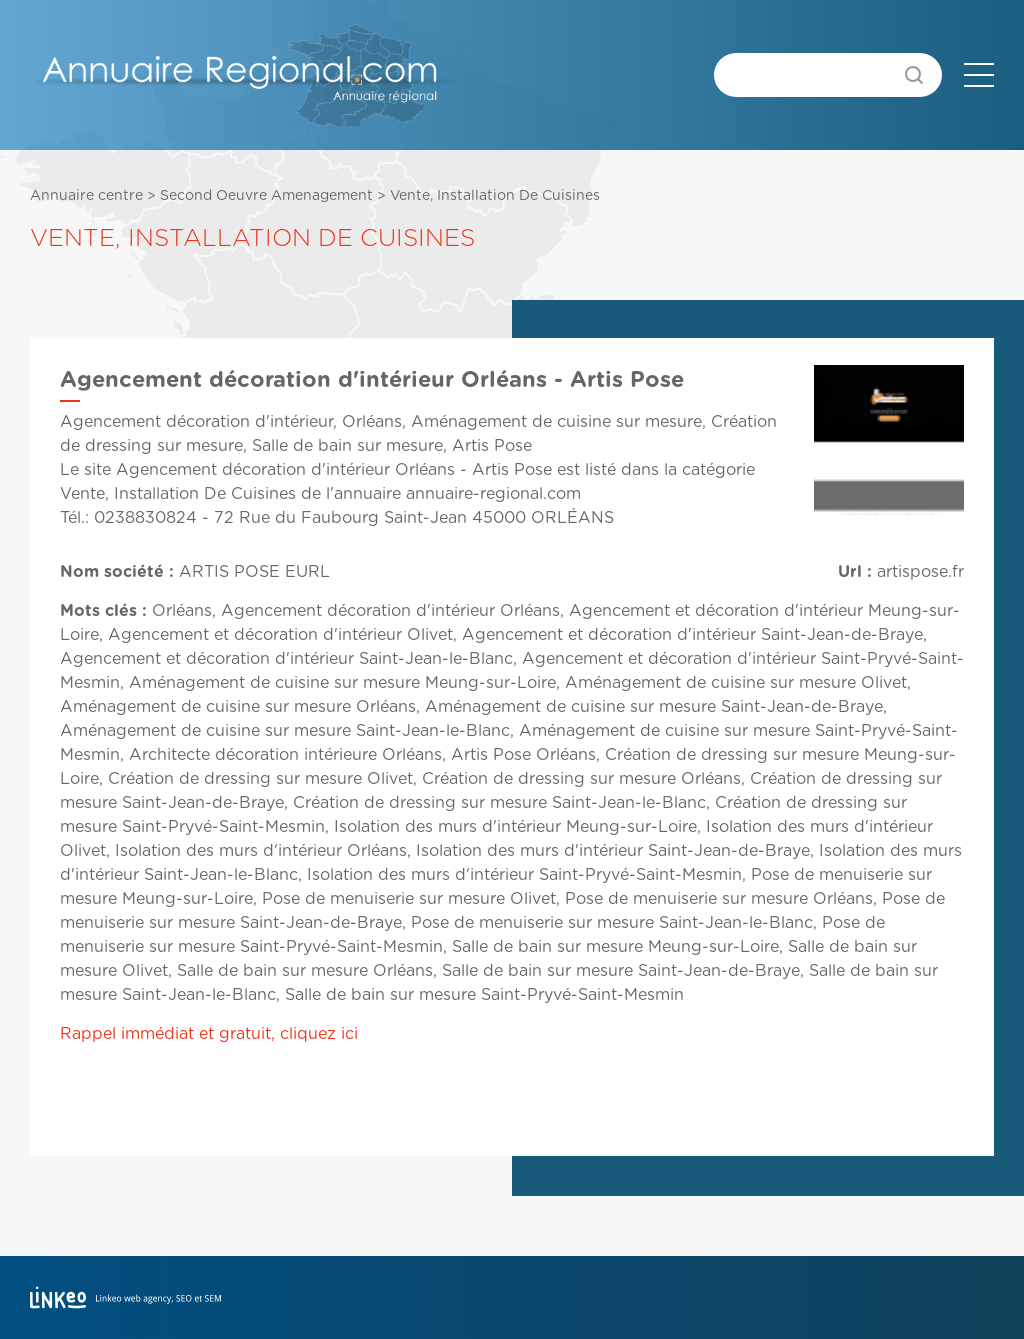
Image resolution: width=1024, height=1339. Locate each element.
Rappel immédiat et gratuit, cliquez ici (209, 1034)
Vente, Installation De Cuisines (495, 196)
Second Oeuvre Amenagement (266, 196)
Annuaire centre (86, 196)
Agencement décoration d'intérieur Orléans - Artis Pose (334, 470)
